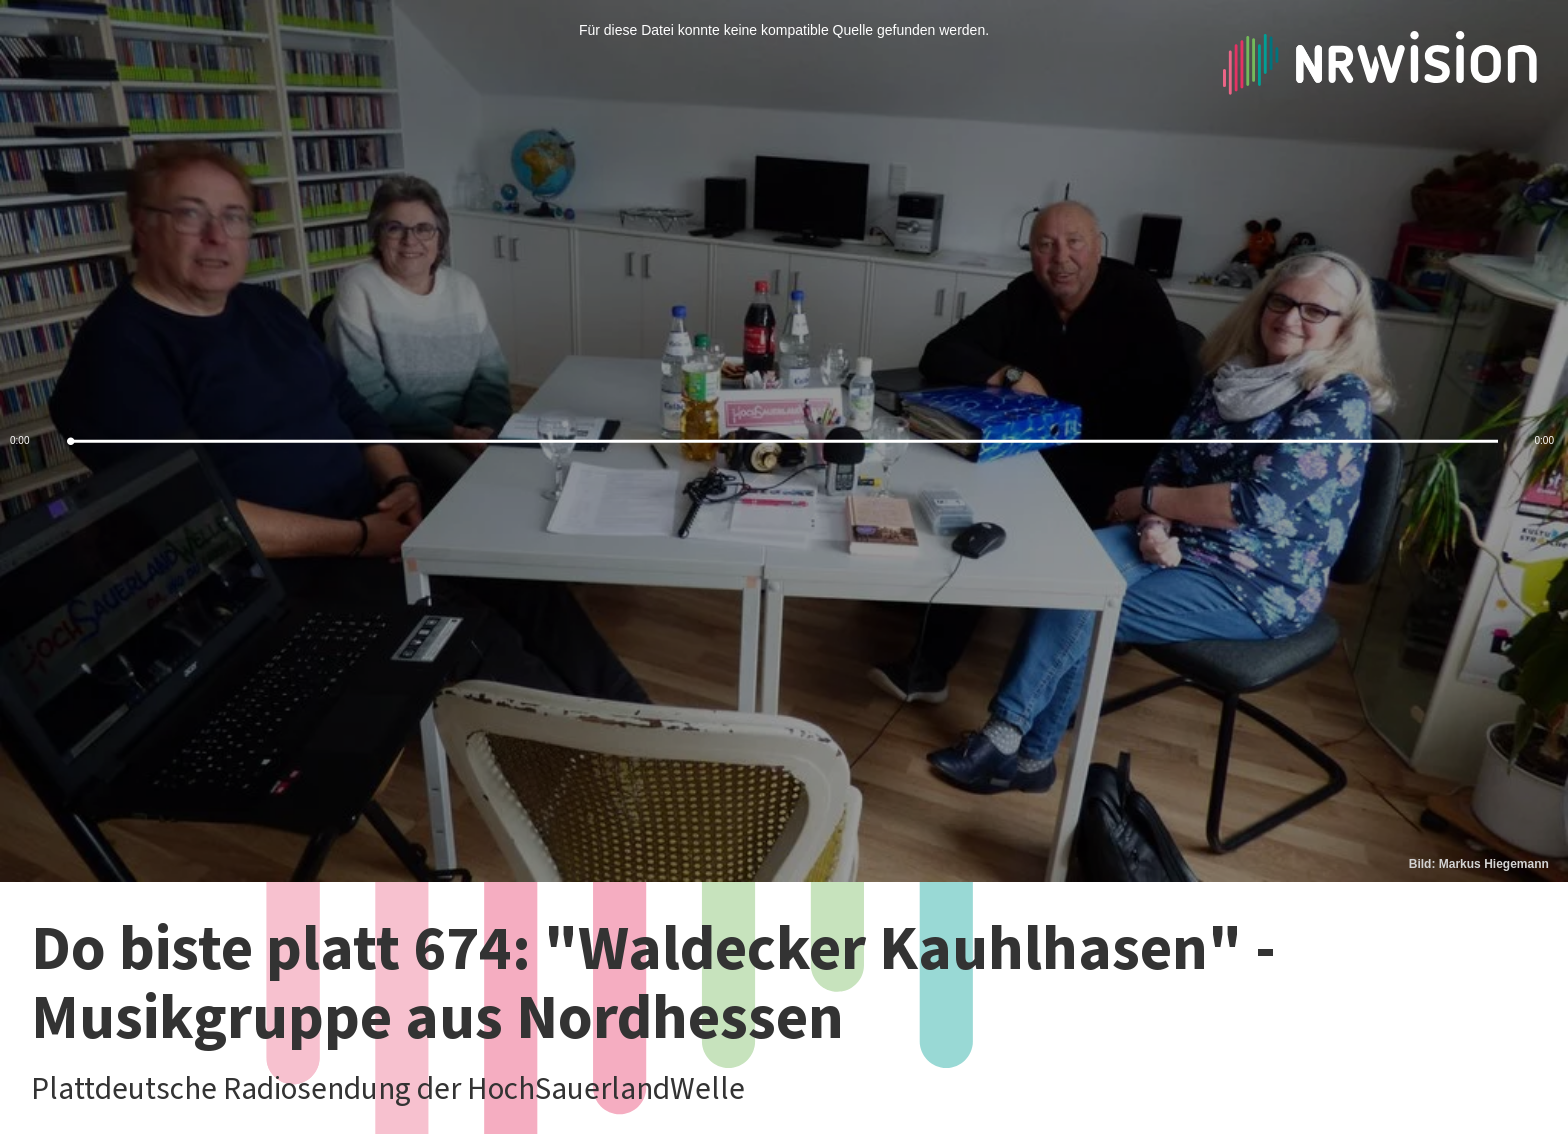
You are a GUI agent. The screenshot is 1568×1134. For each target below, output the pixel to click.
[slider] (784, 441)
